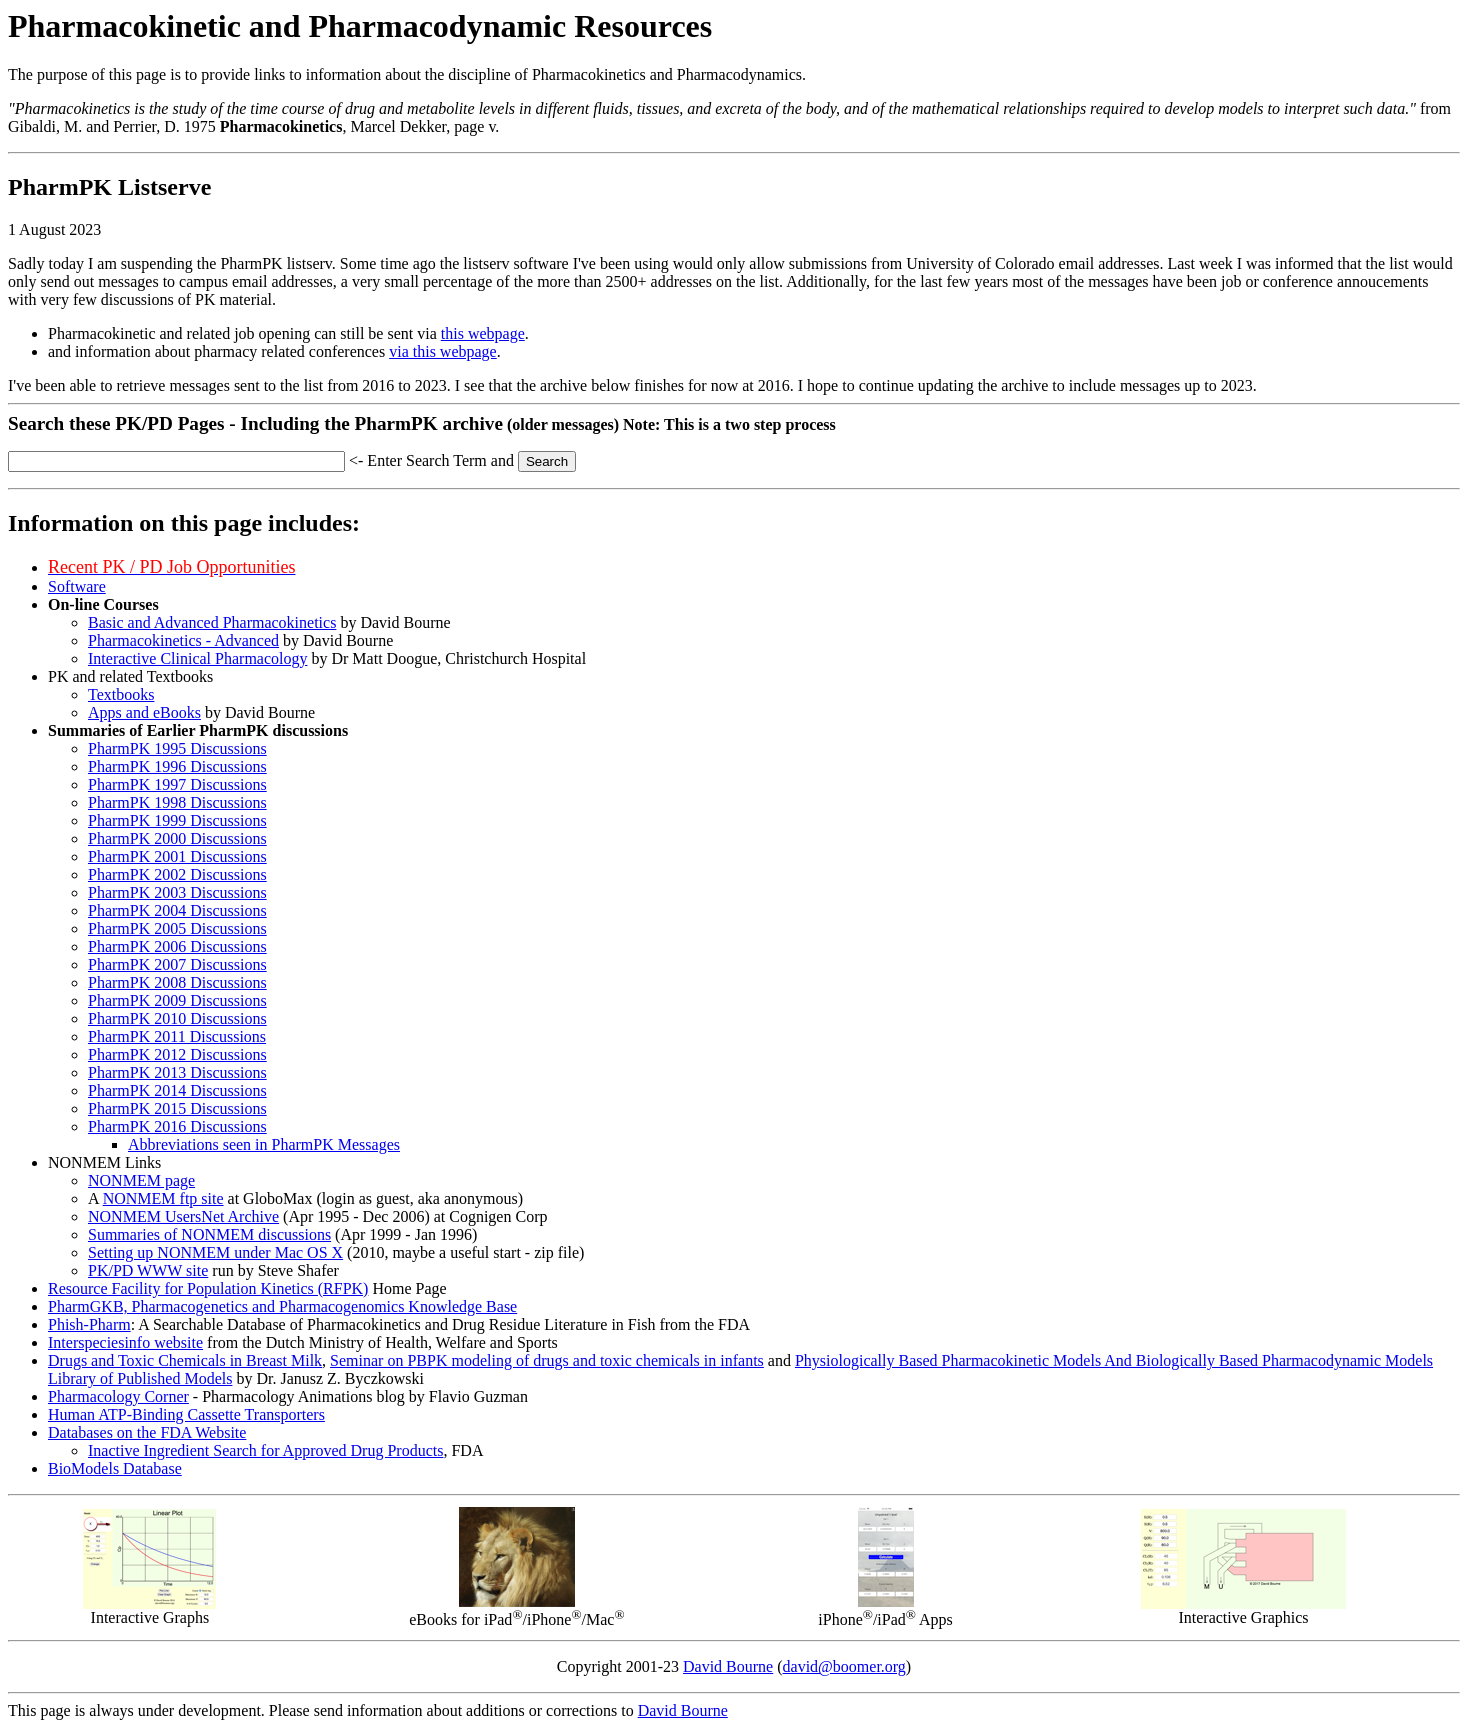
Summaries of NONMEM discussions (209, 1234)
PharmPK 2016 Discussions (177, 1126)
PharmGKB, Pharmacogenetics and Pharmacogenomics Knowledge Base (282, 1306)
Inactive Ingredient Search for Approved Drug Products (265, 1450)
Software (77, 586)
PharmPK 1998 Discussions (177, 802)
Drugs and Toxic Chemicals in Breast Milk (185, 1360)
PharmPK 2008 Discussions (177, 982)
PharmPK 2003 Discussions (177, 892)
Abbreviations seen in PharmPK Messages (264, 1144)
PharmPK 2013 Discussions (177, 1072)
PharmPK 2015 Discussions (177, 1108)
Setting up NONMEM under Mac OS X (215, 1252)
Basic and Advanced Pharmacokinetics (212, 622)
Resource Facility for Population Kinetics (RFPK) (208, 1288)
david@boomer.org (844, 1666)
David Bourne (728, 1666)
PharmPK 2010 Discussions (177, 1018)
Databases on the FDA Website (147, 1432)
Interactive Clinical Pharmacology (197, 658)
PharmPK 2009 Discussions (177, 1000)
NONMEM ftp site (163, 1198)
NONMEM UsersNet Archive (183, 1216)
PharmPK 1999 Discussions (177, 820)
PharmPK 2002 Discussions (177, 874)
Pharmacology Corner (118, 1396)
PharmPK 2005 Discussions (177, 928)
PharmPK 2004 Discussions (177, 910)
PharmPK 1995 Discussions (177, 748)
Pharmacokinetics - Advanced (183, 640)
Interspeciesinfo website (125, 1342)
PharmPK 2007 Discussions (177, 964)
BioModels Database (115, 1468)
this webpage (483, 333)
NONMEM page (141, 1180)
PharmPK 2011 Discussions (177, 1036)
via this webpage (443, 351)
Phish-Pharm (89, 1324)
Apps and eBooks (144, 712)
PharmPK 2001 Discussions (177, 856)
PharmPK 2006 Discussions (177, 946)
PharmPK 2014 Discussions (177, 1090)
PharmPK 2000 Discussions (177, 838)
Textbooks (121, 694)
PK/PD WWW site (148, 1270)
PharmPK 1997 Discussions (177, 784)
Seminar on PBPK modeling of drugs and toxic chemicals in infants (547, 1360)
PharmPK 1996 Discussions (177, 766)
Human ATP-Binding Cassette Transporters (186, 1414)
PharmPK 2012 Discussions (177, 1054)
